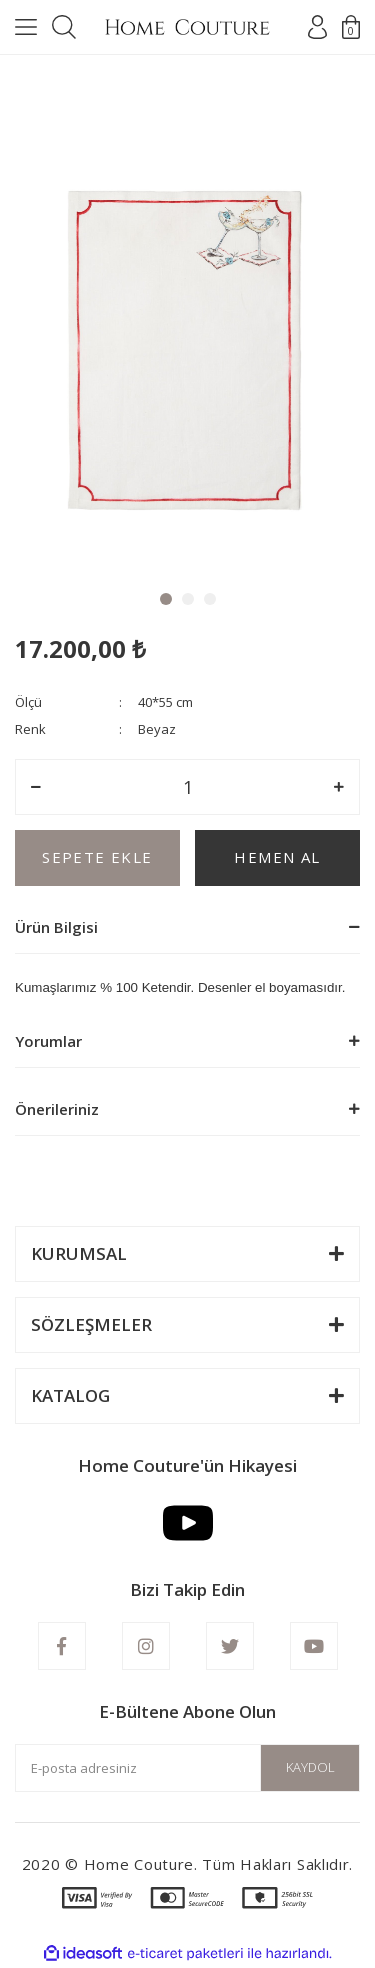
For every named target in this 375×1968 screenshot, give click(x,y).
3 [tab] (210, 599)
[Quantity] (187, 787)
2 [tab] (188, 599)
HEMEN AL (277, 857)
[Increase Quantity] (339, 787)
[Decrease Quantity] (36, 787)
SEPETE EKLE (97, 857)
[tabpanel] (187, 334)
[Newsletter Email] (187, 1768)
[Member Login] (317, 27)
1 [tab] (166, 599)
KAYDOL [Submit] (310, 1767)
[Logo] (187, 27)
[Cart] (351, 27)
